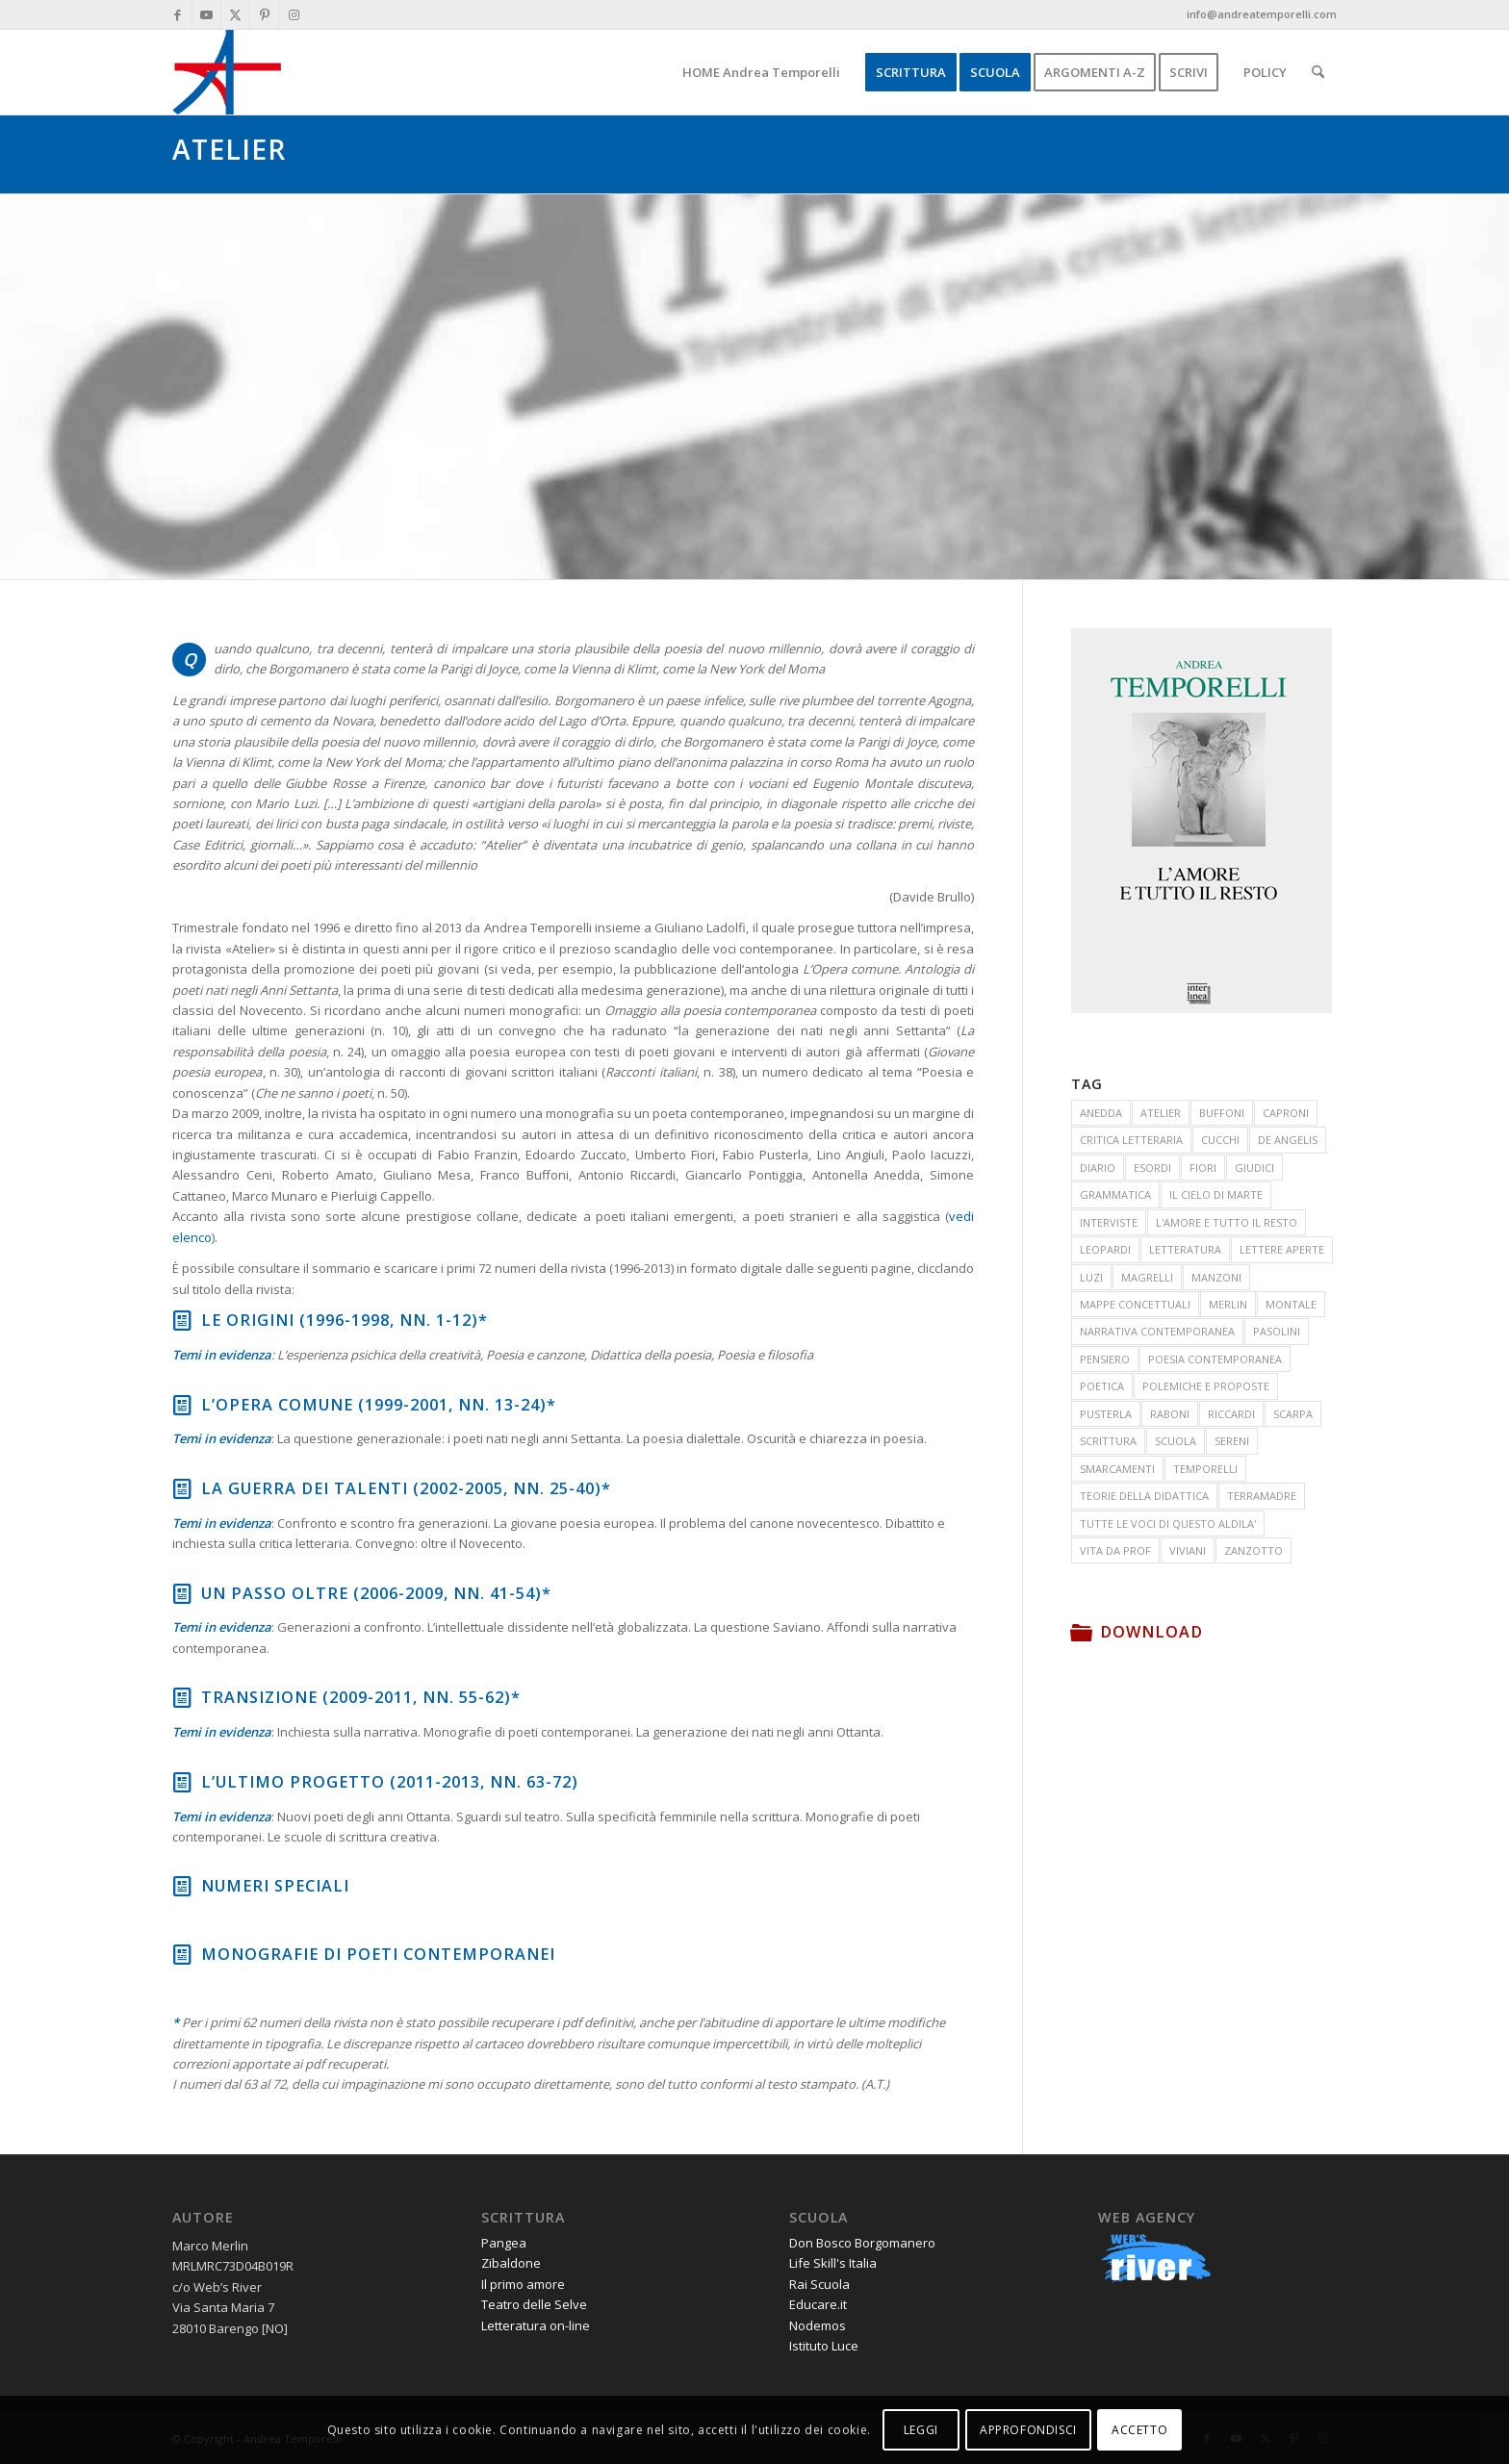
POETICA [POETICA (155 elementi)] (1102, 1386)
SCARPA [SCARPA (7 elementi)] (1293, 1414)
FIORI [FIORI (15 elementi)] (1202, 1167)
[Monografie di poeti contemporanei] (181, 1954)
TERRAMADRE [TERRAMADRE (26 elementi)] (1261, 1495)
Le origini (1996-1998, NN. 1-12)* (344, 1320)
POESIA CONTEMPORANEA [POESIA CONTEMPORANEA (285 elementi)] (1215, 1359)
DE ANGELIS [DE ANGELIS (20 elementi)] (1287, 1139)
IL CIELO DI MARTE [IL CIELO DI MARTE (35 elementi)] (1216, 1194)
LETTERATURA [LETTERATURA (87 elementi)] (1185, 1249)
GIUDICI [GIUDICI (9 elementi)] (1254, 1167)
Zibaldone (511, 2263)
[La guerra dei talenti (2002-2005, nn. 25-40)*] (181, 1488)
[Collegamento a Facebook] (178, 14)
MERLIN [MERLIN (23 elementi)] (1228, 1304)
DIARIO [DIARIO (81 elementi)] (1097, 1167)
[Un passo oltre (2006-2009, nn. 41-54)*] (181, 1593)
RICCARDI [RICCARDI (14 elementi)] (1231, 1414)
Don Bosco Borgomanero (862, 2242)
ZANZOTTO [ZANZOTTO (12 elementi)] (1253, 1550)
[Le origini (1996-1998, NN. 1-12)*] (181, 1320)
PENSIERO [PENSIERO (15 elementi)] (1105, 1359)
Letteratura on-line (535, 2325)
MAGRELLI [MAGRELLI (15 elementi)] (1147, 1277)
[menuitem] (761, 72)
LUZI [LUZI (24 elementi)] (1091, 1277)
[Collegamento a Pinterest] (264, 14)
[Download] (1080, 1631)
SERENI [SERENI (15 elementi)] (1232, 1441)
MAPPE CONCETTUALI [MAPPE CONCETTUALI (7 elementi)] (1135, 1304)
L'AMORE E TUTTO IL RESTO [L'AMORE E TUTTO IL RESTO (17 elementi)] (1226, 1222)
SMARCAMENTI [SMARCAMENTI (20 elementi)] (1117, 1468)
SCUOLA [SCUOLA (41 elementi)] (1175, 1441)
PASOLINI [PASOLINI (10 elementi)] (1276, 1331)
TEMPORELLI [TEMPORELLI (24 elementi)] (1205, 1468)
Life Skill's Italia (833, 2263)
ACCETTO (1139, 2430)
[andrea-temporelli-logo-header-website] (226, 72)
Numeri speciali (275, 1885)
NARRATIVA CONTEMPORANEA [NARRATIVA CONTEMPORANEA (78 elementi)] (1157, 1331)
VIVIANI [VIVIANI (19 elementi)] (1187, 1550)
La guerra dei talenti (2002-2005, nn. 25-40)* (406, 1488)
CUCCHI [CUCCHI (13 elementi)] (1220, 1139)
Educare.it (818, 2304)
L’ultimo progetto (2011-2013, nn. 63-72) (389, 1781)
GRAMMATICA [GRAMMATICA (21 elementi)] (1115, 1194)
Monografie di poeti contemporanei (378, 1954)
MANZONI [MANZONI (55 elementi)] (1216, 1277)
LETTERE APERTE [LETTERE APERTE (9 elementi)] (1282, 1249)
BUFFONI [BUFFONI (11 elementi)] (1221, 1112)
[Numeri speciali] (181, 1885)
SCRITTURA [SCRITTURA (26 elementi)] (1108, 1441)
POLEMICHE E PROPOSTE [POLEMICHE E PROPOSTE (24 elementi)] (1205, 1386)
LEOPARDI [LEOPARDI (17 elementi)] (1105, 1249)
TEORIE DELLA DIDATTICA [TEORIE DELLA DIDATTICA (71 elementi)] (1144, 1495)
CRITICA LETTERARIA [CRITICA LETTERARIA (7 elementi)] (1131, 1139)
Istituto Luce (823, 2345)
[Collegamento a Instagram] (293, 14)
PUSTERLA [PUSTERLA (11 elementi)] (1106, 1414)
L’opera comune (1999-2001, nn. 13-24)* (378, 1404)
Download (1151, 1631)
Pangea (503, 2242)
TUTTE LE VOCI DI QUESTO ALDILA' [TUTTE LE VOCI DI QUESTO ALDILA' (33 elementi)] (1168, 1523)
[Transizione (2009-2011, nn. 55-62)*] (181, 1697)
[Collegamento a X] (235, 14)
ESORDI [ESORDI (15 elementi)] (1152, 1167)
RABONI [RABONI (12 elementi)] (1169, 1414)
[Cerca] (1318, 72)
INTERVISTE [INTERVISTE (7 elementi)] (1109, 1222)
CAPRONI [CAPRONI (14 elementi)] (1286, 1112)
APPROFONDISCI (1028, 2430)
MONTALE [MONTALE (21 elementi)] (1291, 1304)
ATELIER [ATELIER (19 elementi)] (1160, 1112)
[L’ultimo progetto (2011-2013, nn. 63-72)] (181, 1781)
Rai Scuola (819, 2284)
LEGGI (921, 2430)
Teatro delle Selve (534, 2304)
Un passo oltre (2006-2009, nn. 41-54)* (376, 1593)
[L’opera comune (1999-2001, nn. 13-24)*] (181, 1404)
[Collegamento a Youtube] (206, 14)
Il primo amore (523, 2284)
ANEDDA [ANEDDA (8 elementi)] (1101, 1112)
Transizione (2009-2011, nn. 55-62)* (361, 1697)
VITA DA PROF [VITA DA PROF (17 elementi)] (1115, 1550)
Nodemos (817, 2325)
